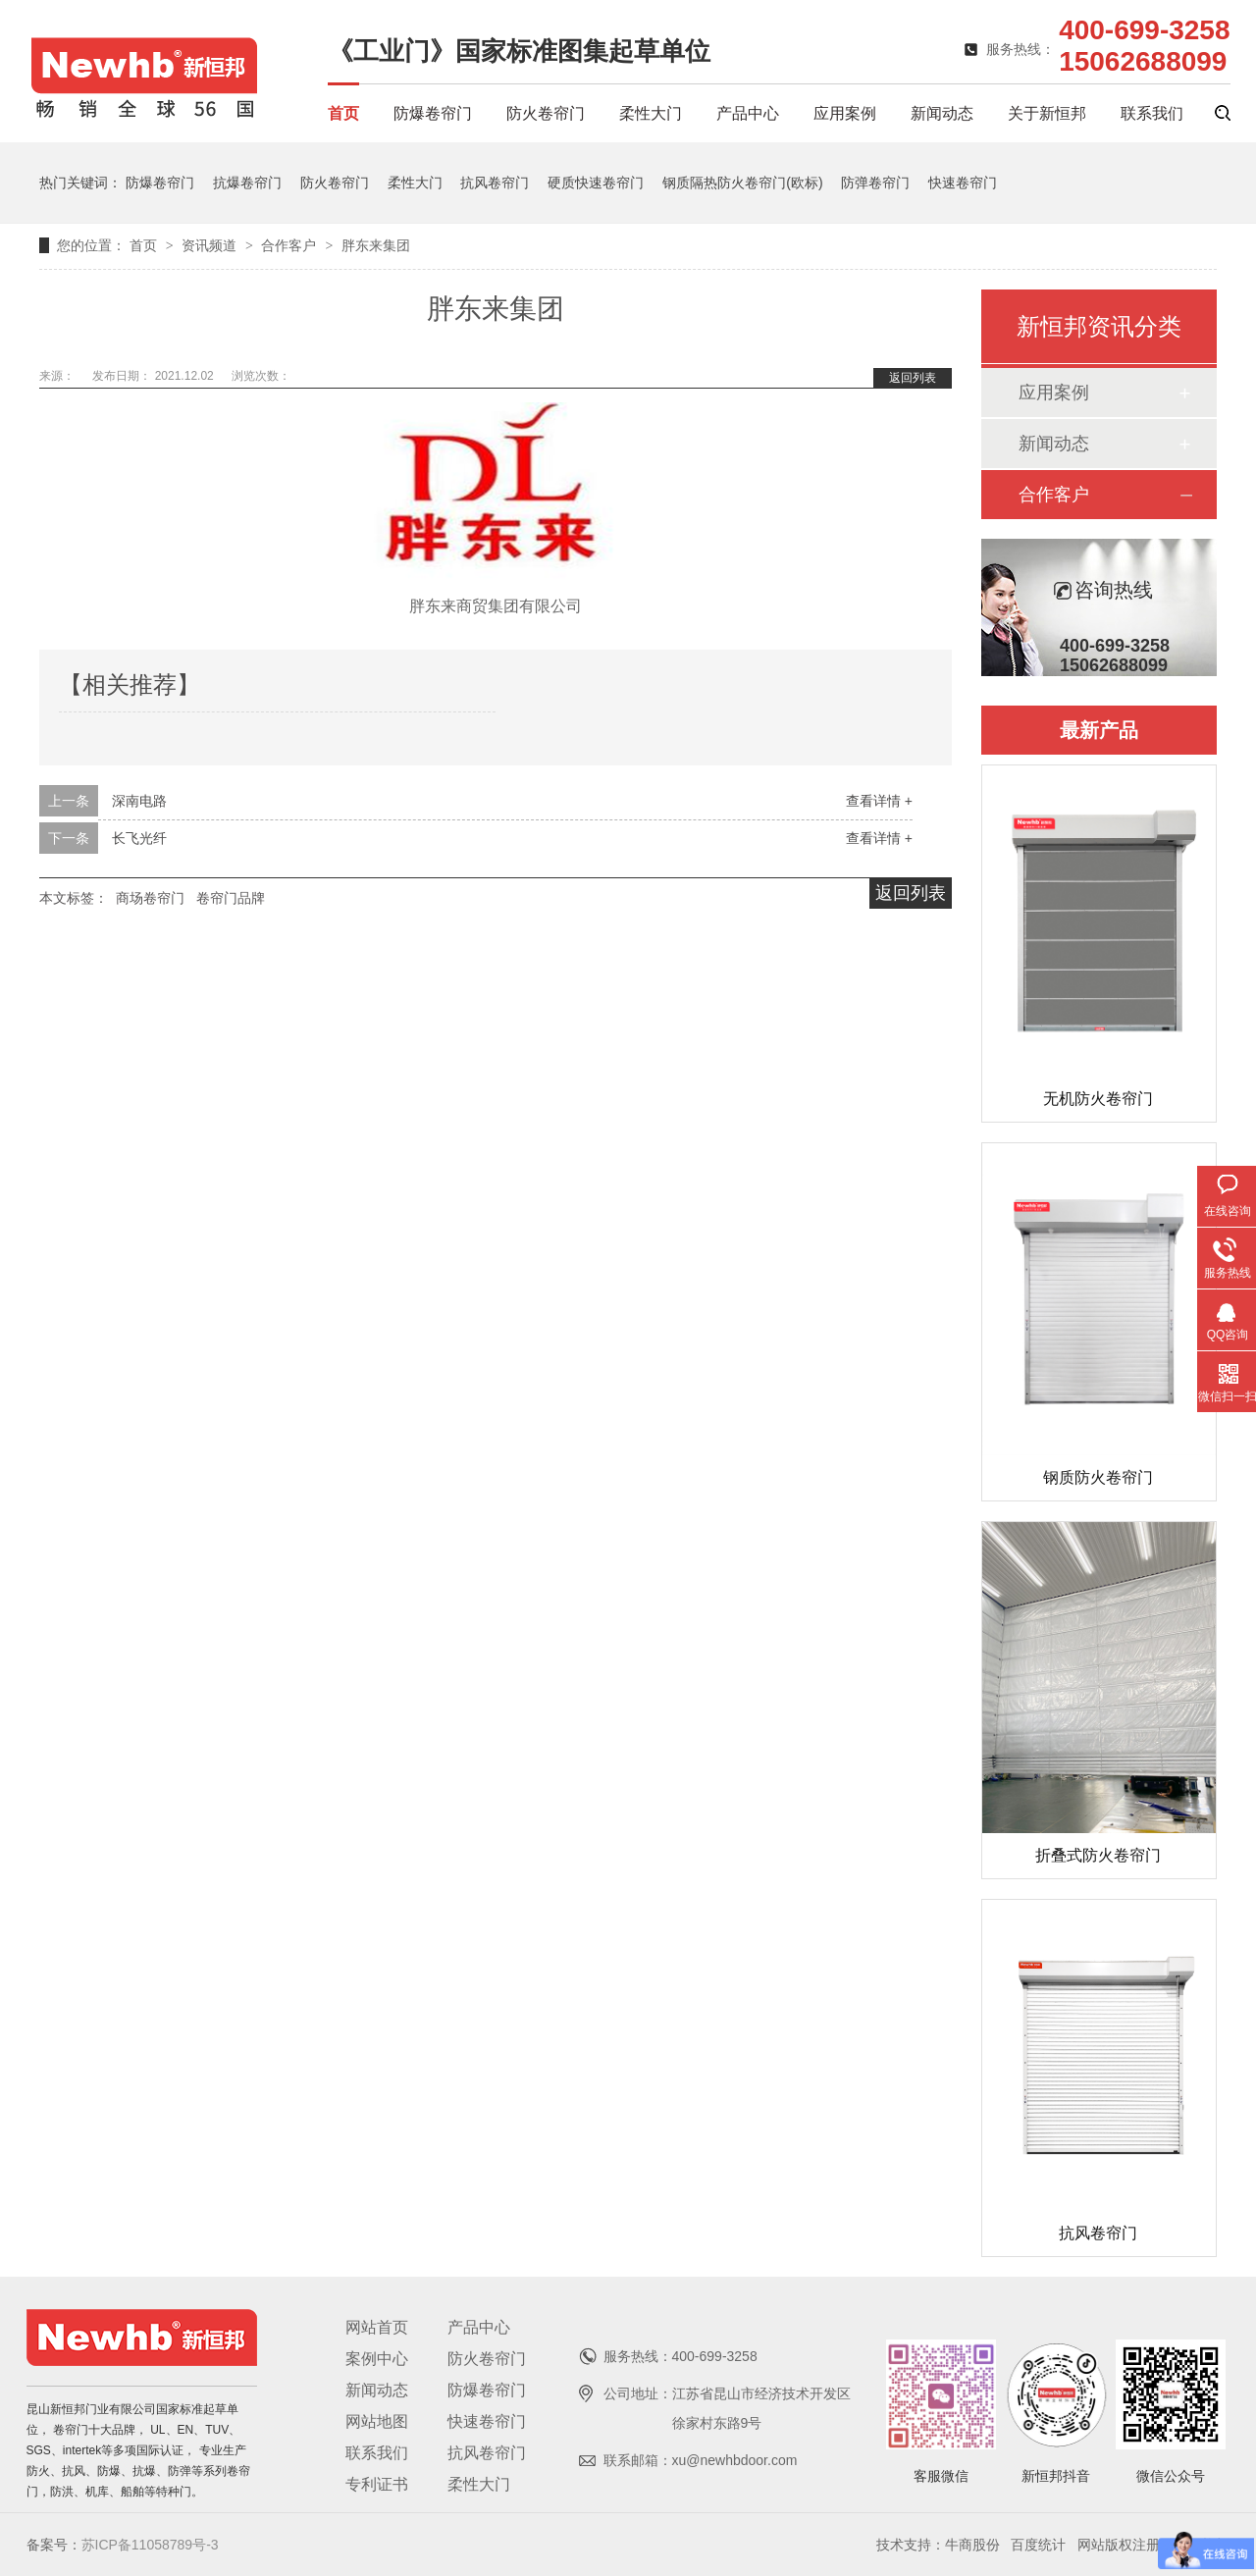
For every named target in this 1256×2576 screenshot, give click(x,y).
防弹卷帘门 (875, 182)
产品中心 (747, 113)
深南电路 (139, 801)
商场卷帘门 (150, 898)
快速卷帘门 (962, 182)
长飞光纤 (139, 838)
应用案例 (844, 113)
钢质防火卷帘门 (1098, 1477)
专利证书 (376, 2484)
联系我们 (1152, 113)
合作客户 (290, 245)
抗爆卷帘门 (247, 182)
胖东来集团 (375, 245)
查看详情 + (879, 801)
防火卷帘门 (545, 113)
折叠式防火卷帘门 (1098, 1855)
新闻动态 (942, 113)
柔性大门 (650, 113)
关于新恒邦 (1047, 113)
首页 (343, 113)
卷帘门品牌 (230, 898)
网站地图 (376, 2421)
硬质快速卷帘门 (596, 182)
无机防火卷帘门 (1098, 1098)
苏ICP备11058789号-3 (150, 2544)
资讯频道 (211, 245)
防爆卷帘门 (432, 113)
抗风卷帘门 (494, 182)
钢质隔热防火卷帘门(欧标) (742, 182)
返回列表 (912, 378)
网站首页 (376, 2327)
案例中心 (376, 2358)
